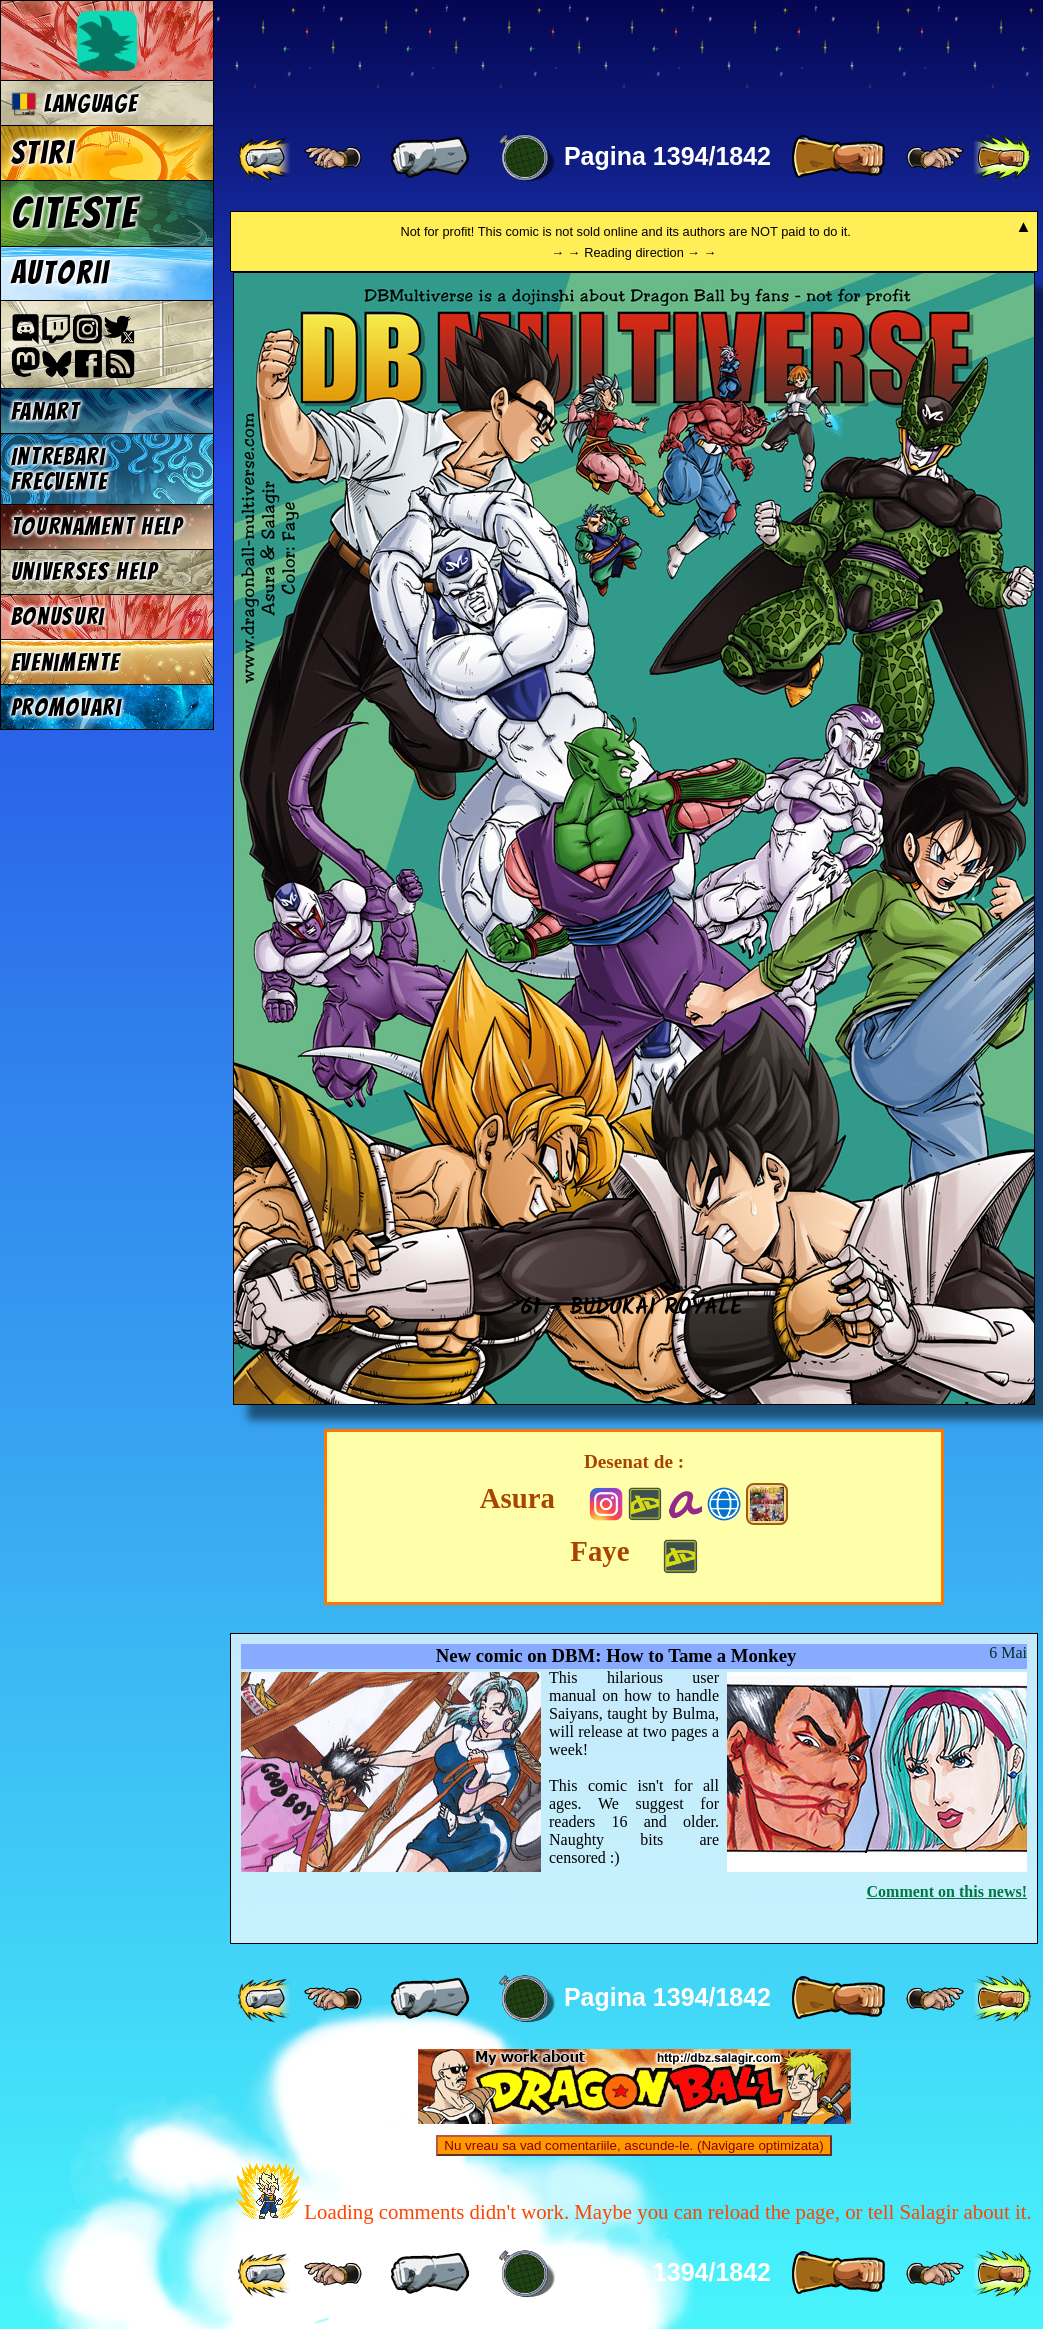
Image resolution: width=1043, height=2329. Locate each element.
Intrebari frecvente (59, 469)
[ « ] (430, 158)
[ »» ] (1002, 158)
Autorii (60, 273)
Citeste (75, 213)
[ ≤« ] (333, 158)
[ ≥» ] (935, 158)
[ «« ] (266, 158)
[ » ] (838, 158)
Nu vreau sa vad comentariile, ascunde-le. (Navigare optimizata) (633, 2145)
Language (74, 103)
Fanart (45, 411)
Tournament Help (97, 526)
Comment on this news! (947, 1891)
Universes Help (85, 571)
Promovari (66, 707)
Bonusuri (58, 616)
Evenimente (65, 662)
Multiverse (521, 56)
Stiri (42, 153)
